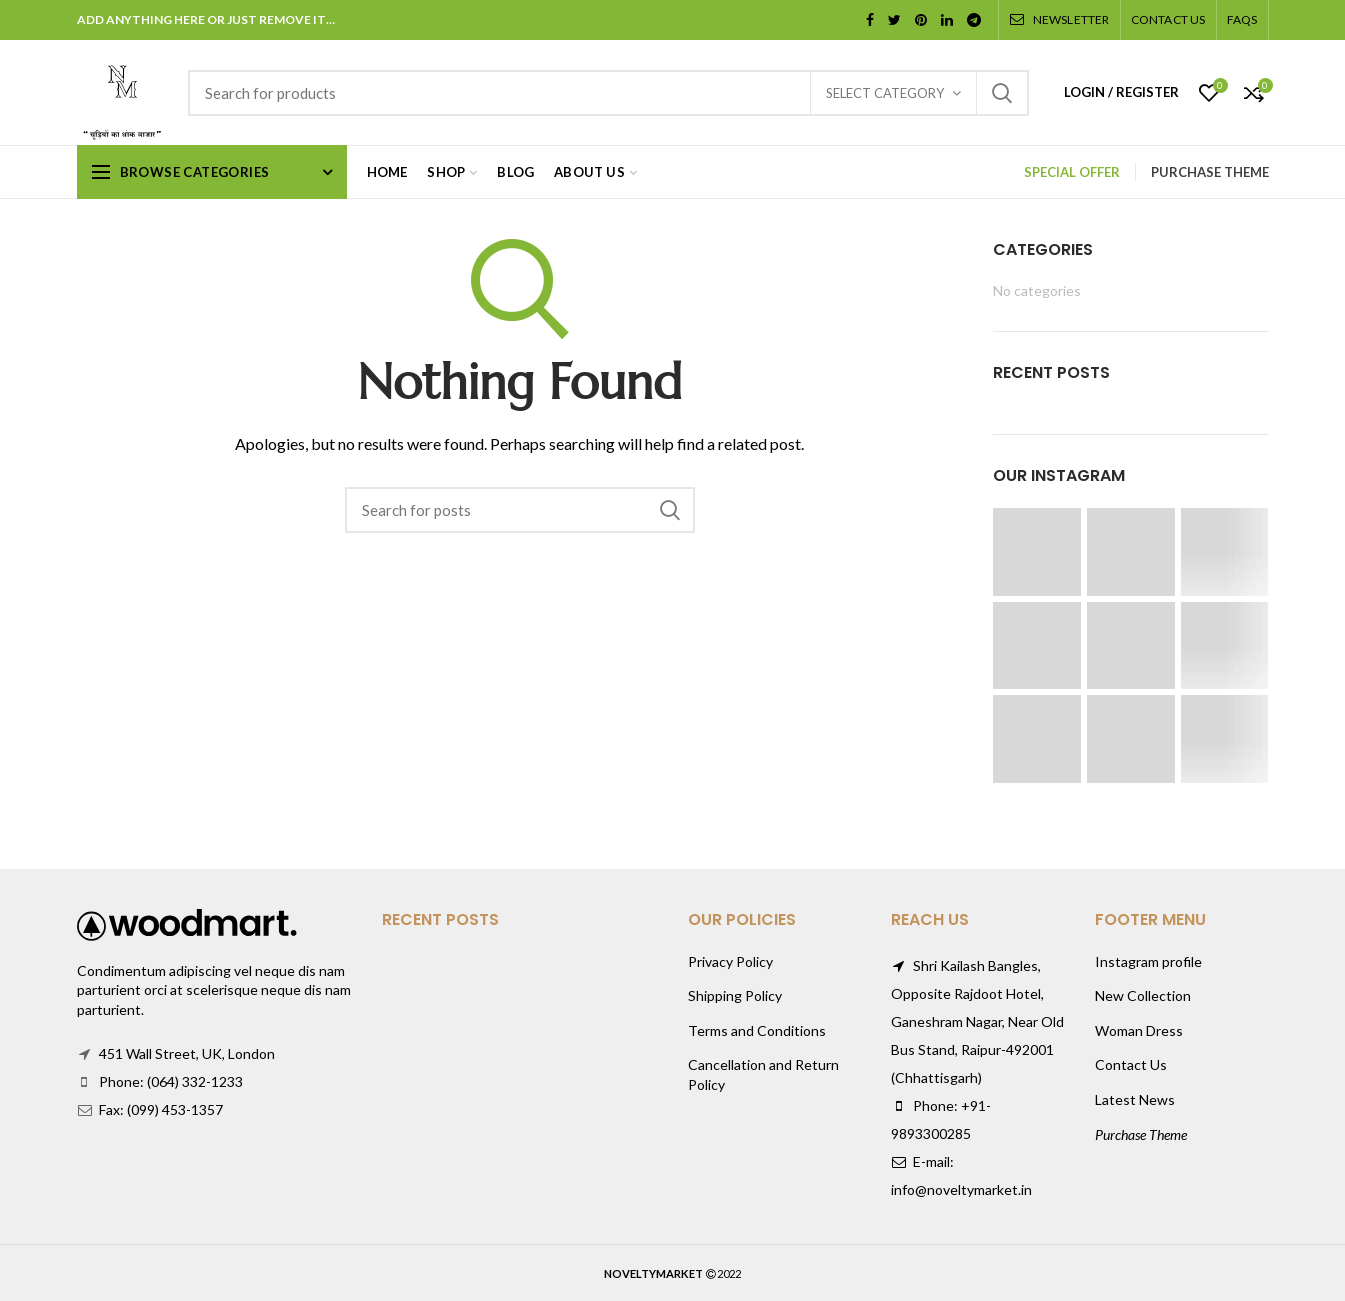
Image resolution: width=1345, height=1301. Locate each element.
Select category (885, 93)
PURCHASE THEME (1210, 172)
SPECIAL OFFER (1072, 172)
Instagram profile (1148, 961)
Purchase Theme (1141, 1134)
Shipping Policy (735, 995)
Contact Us (1131, 1064)
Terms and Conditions (757, 1030)
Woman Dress (1139, 1030)
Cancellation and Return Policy (763, 1074)
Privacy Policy (730, 961)
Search (1002, 93)
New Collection (1143, 995)
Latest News (1135, 1099)
